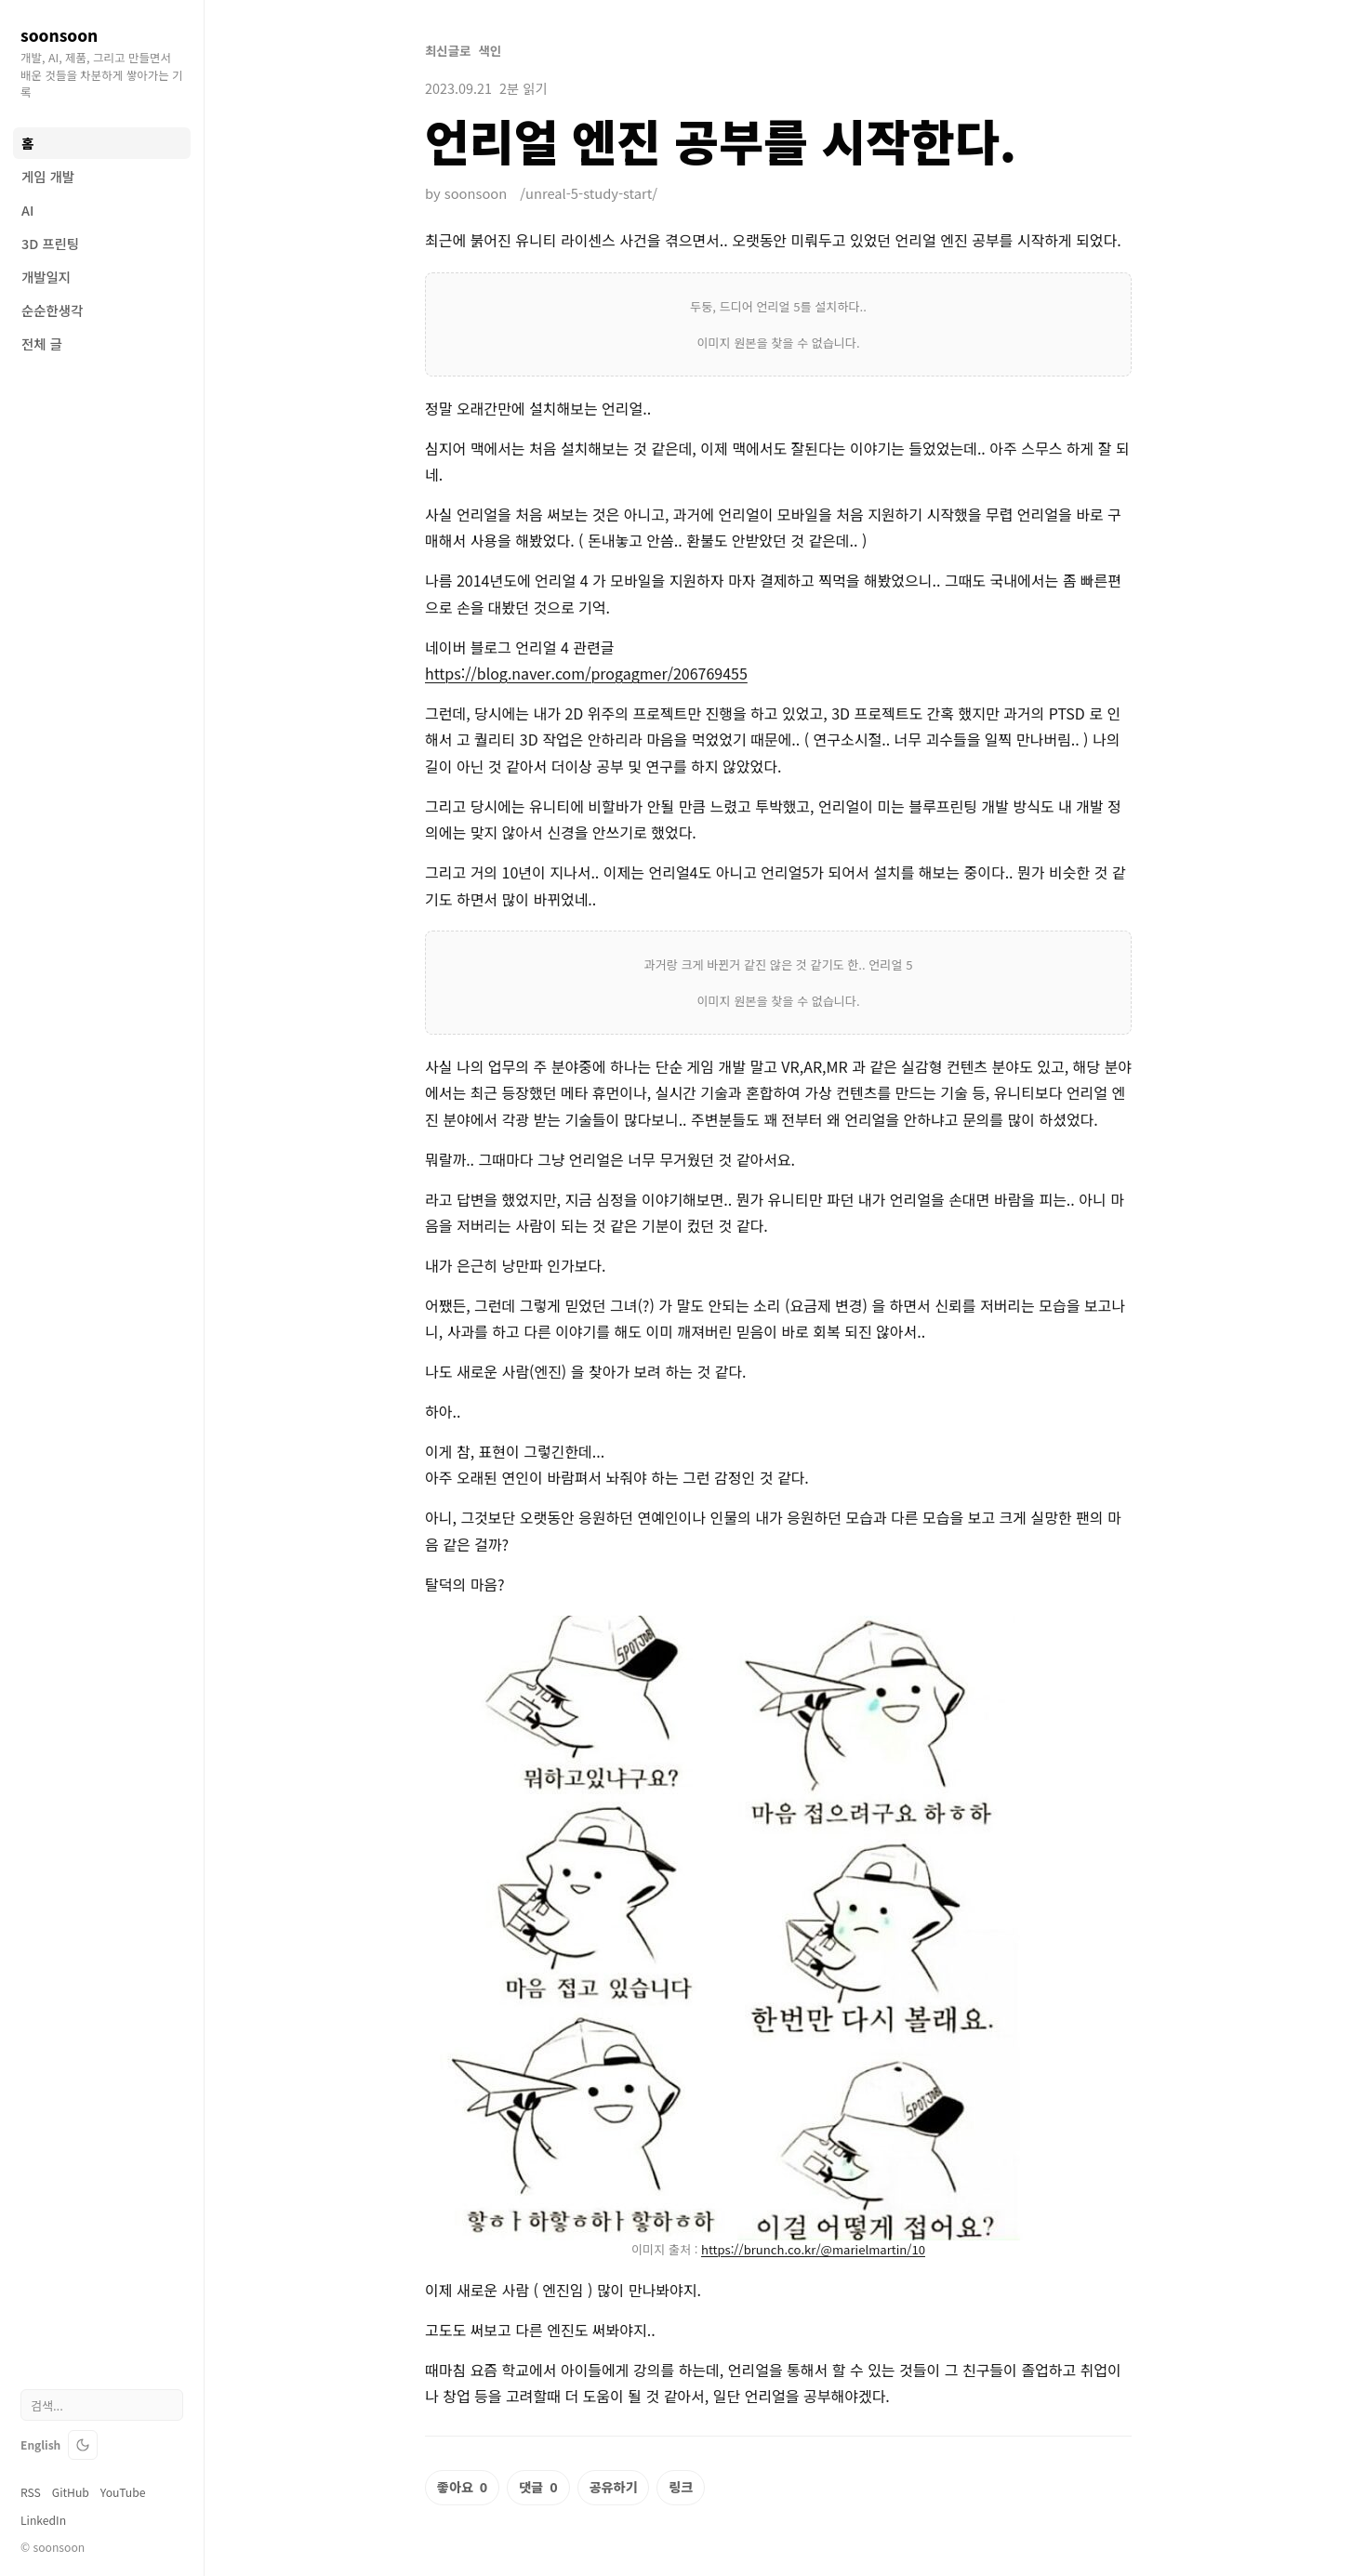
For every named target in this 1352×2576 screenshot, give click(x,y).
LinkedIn (43, 2520)
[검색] (101, 2405)
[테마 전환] (83, 2445)
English (40, 2445)
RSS (30, 2492)
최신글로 (448, 51)
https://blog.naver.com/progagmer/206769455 (586, 673)
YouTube (123, 2492)
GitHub (70, 2492)
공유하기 (614, 2486)
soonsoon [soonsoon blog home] (59, 35)
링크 (681, 2486)
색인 (489, 51)
